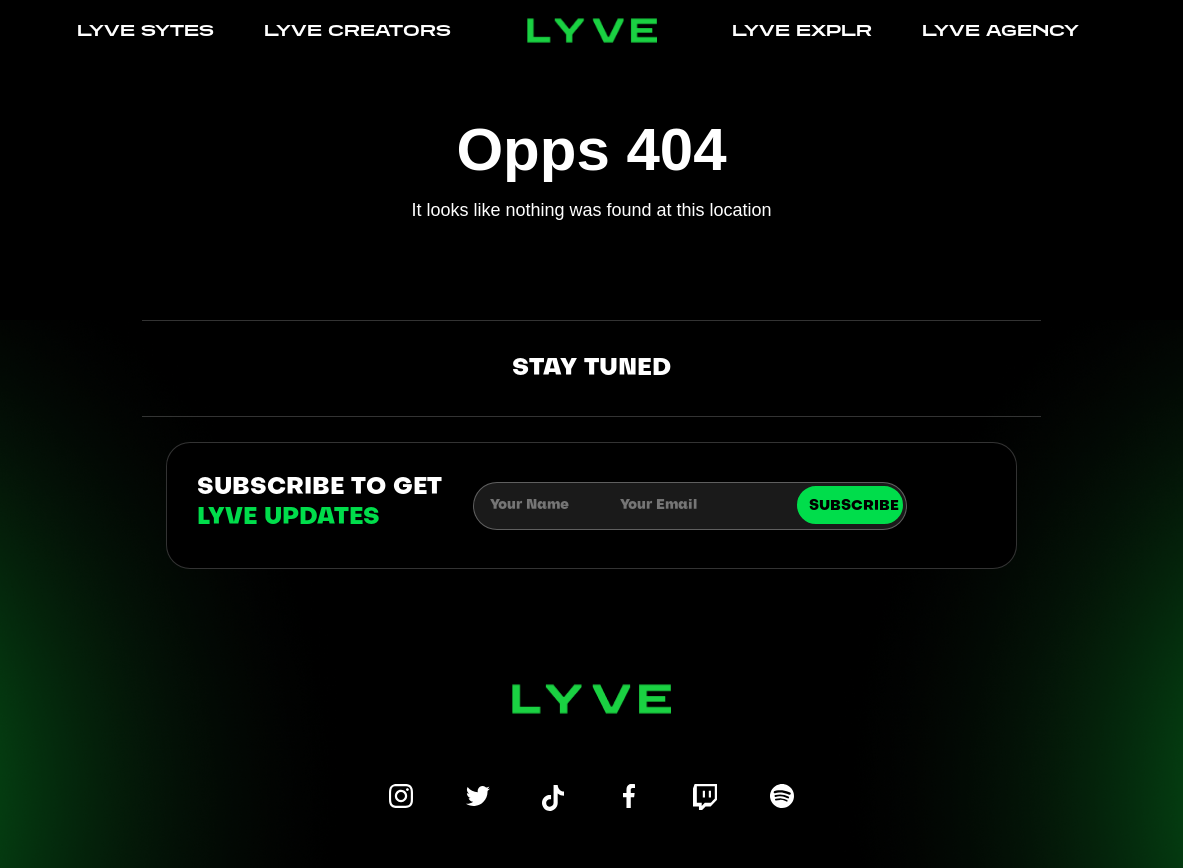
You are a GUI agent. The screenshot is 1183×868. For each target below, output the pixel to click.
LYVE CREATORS (357, 30)
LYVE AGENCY (1000, 30)
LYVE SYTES (145, 30)
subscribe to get (319, 503)
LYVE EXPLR (802, 30)
